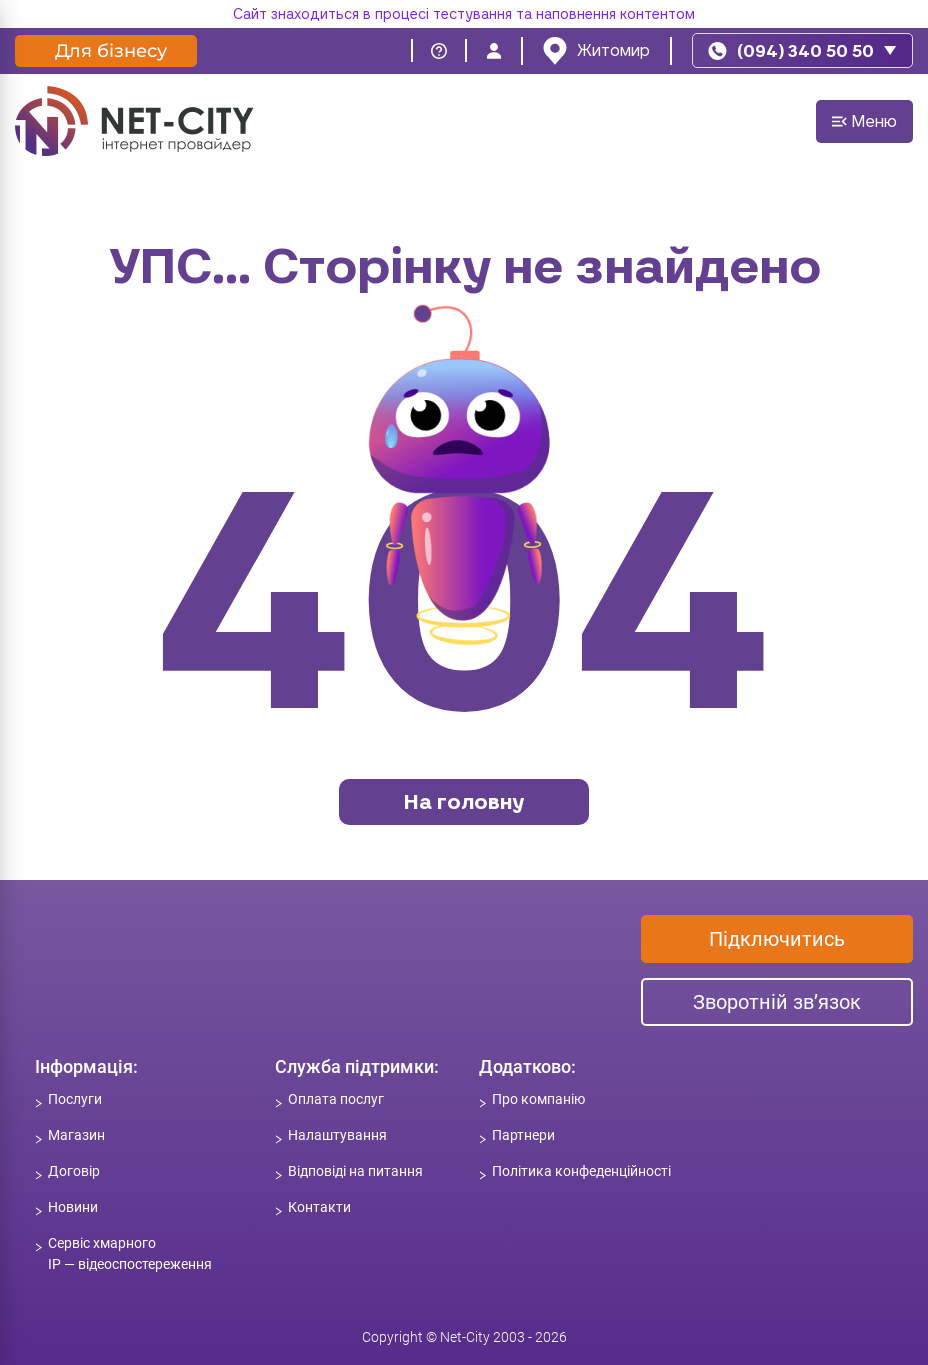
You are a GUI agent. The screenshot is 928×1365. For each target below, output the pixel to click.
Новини (73, 1207)
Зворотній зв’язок (777, 1002)
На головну (464, 801)
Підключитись (777, 939)
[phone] (802, 50)
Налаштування (337, 1135)
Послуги (75, 1099)
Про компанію (538, 1099)
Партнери (523, 1135)
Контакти (319, 1207)
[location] (596, 51)
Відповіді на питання (355, 1171)
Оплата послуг (336, 1099)
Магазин (76, 1135)
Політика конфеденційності (581, 1171)
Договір (74, 1171)
